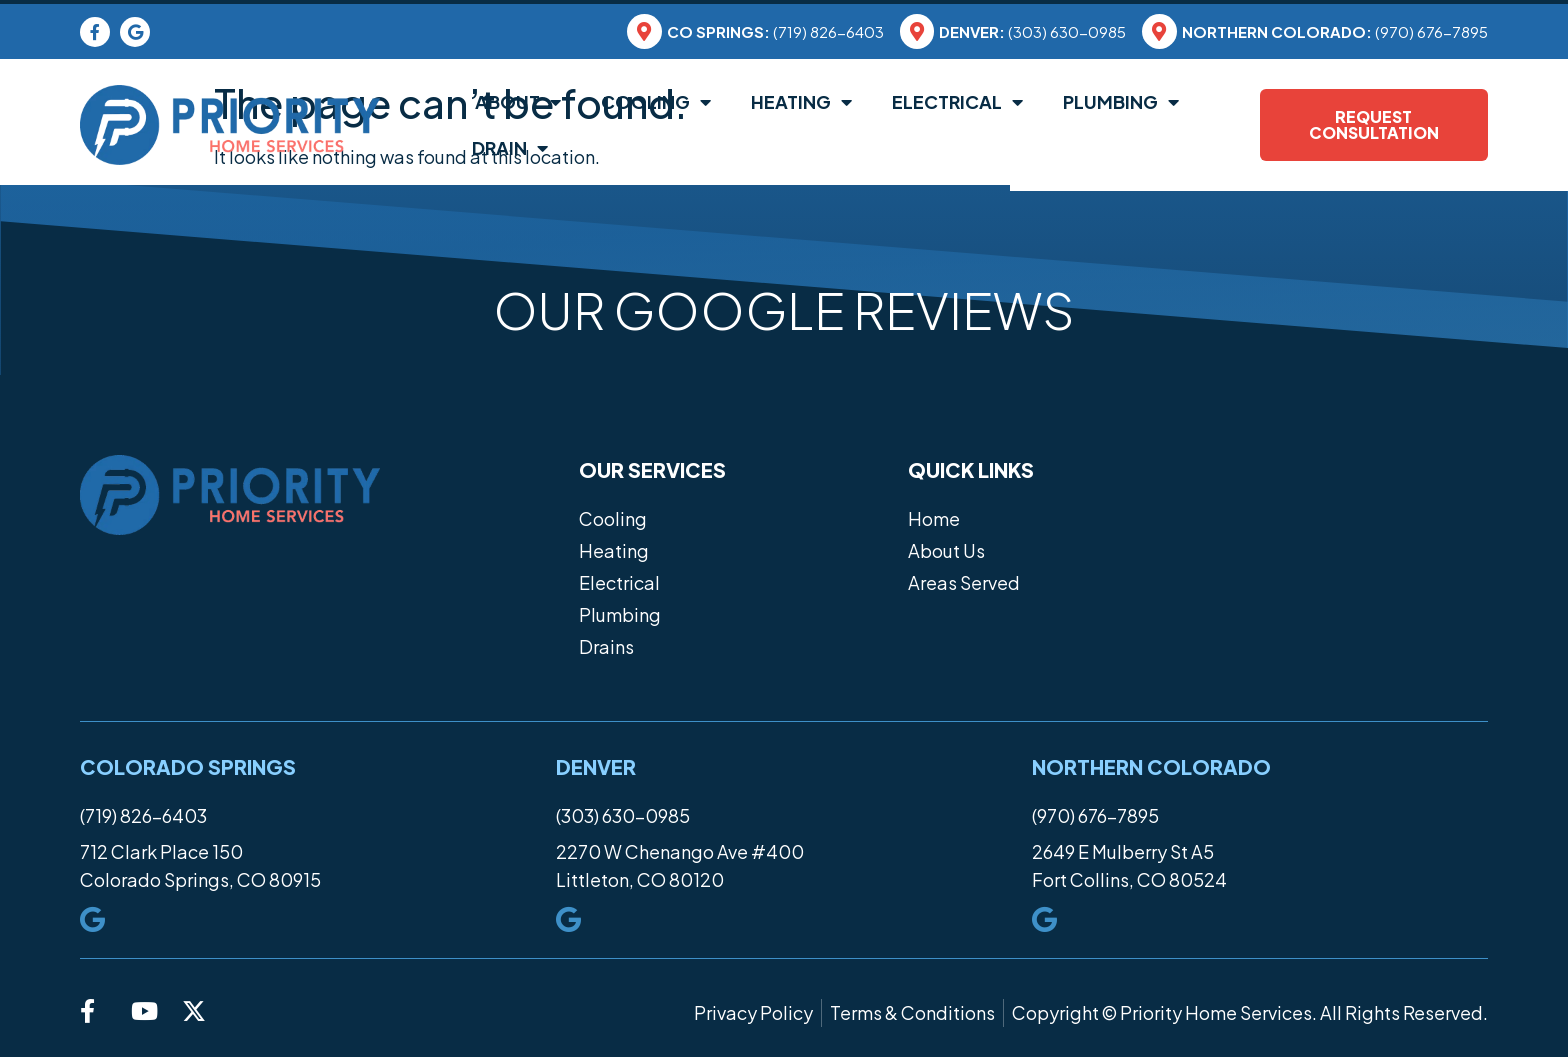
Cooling (656, 102)
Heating (801, 102)
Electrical (957, 102)
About (516, 102)
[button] (80, 375)
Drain (510, 148)
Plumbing (1121, 102)
